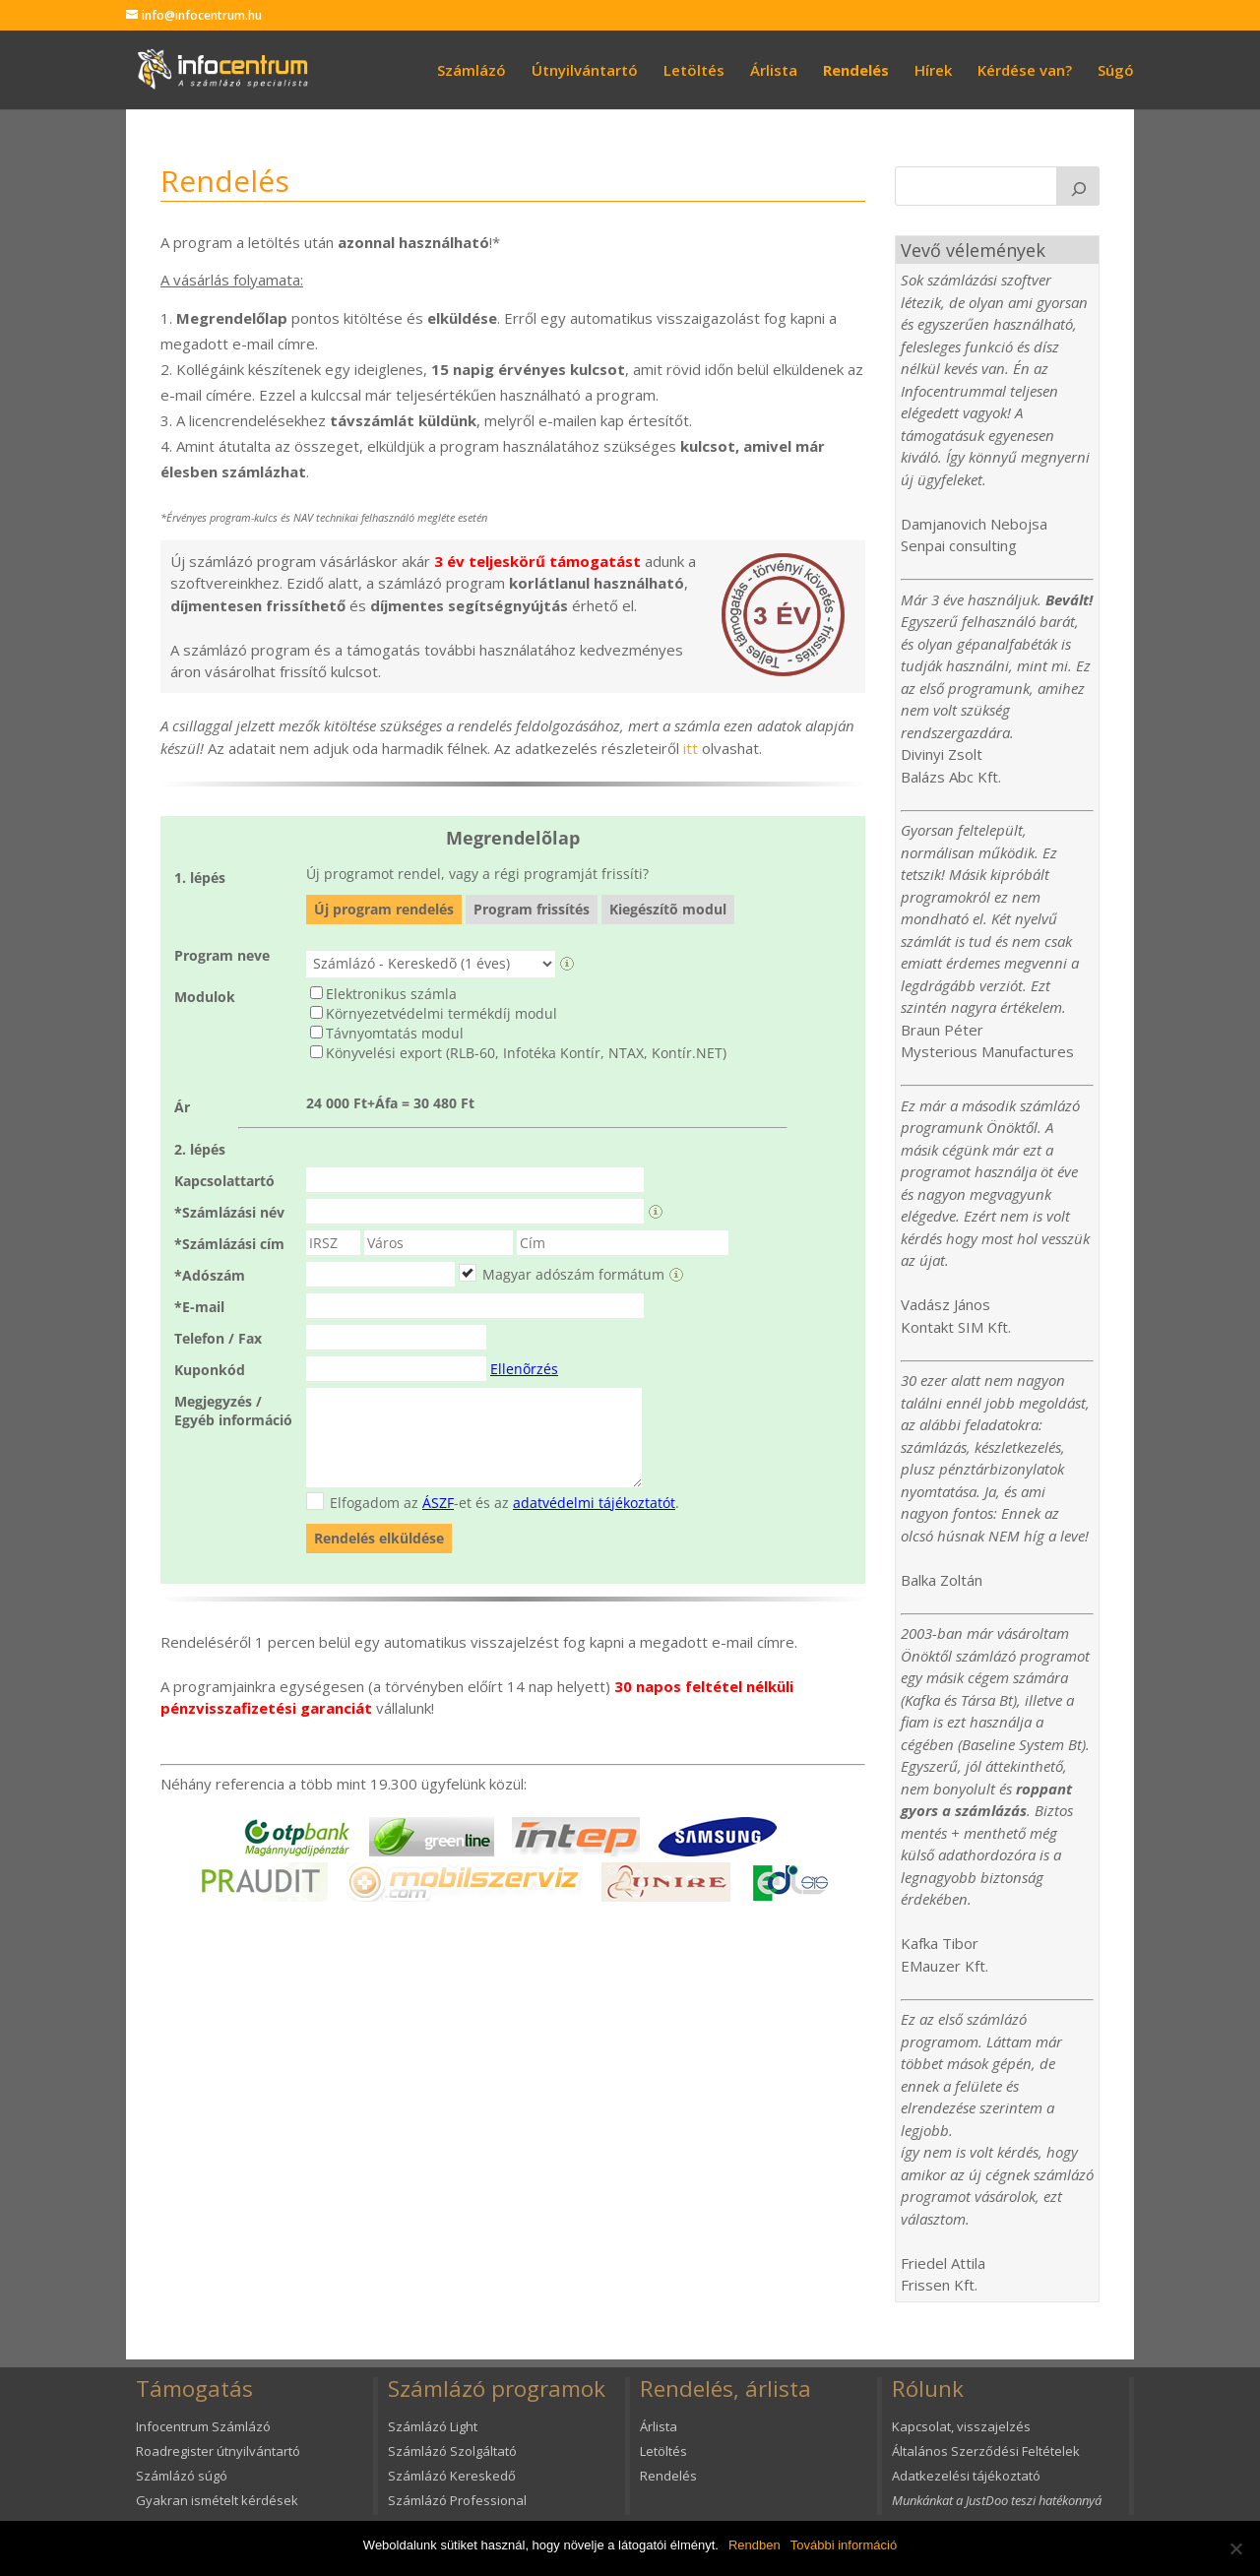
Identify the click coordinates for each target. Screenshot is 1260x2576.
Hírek (933, 71)
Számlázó (471, 71)
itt (690, 748)
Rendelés (856, 71)
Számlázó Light (432, 2426)
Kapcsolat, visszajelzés (961, 2426)
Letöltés (693, 71)
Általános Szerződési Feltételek (986, 2451)
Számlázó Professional (457, 2500)
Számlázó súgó (181, 2475)
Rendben (754, 2545)
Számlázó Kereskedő (452, 2475)
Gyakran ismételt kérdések (217, 2500)
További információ (843, 2545)
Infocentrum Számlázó (203, 2426)
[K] (1078, 186)
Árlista (773, 71)
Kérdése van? (1024, 71)
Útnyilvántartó (585, 71)
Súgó (1116, 71)
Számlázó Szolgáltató (452, 2451)
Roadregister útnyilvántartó (218, 2451)
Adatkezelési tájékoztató (966, 2475)
